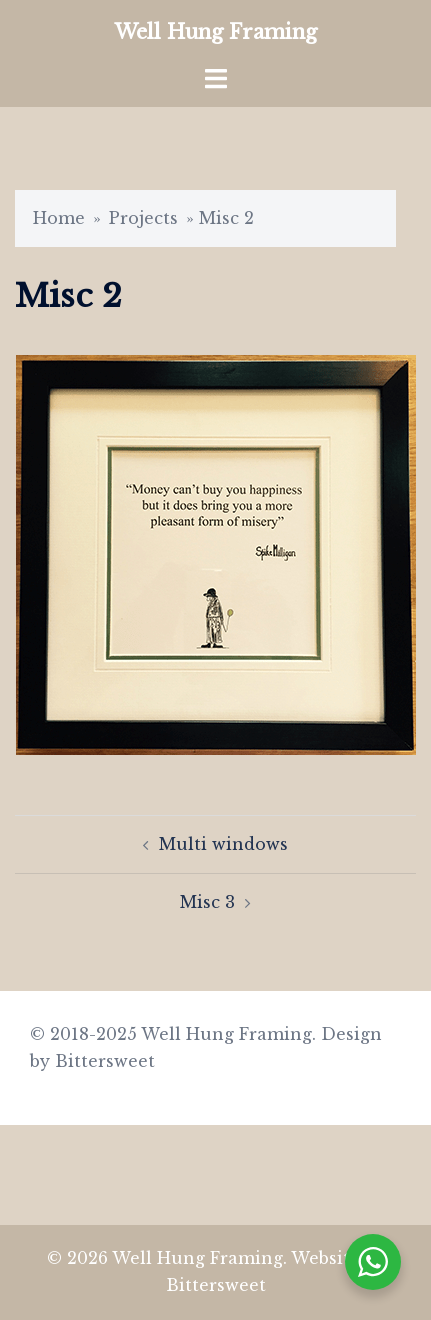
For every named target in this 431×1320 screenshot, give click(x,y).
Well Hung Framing (216, 32)
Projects (143, 218)
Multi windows (223, 844)
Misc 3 (207, 902)
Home (59, 218)
